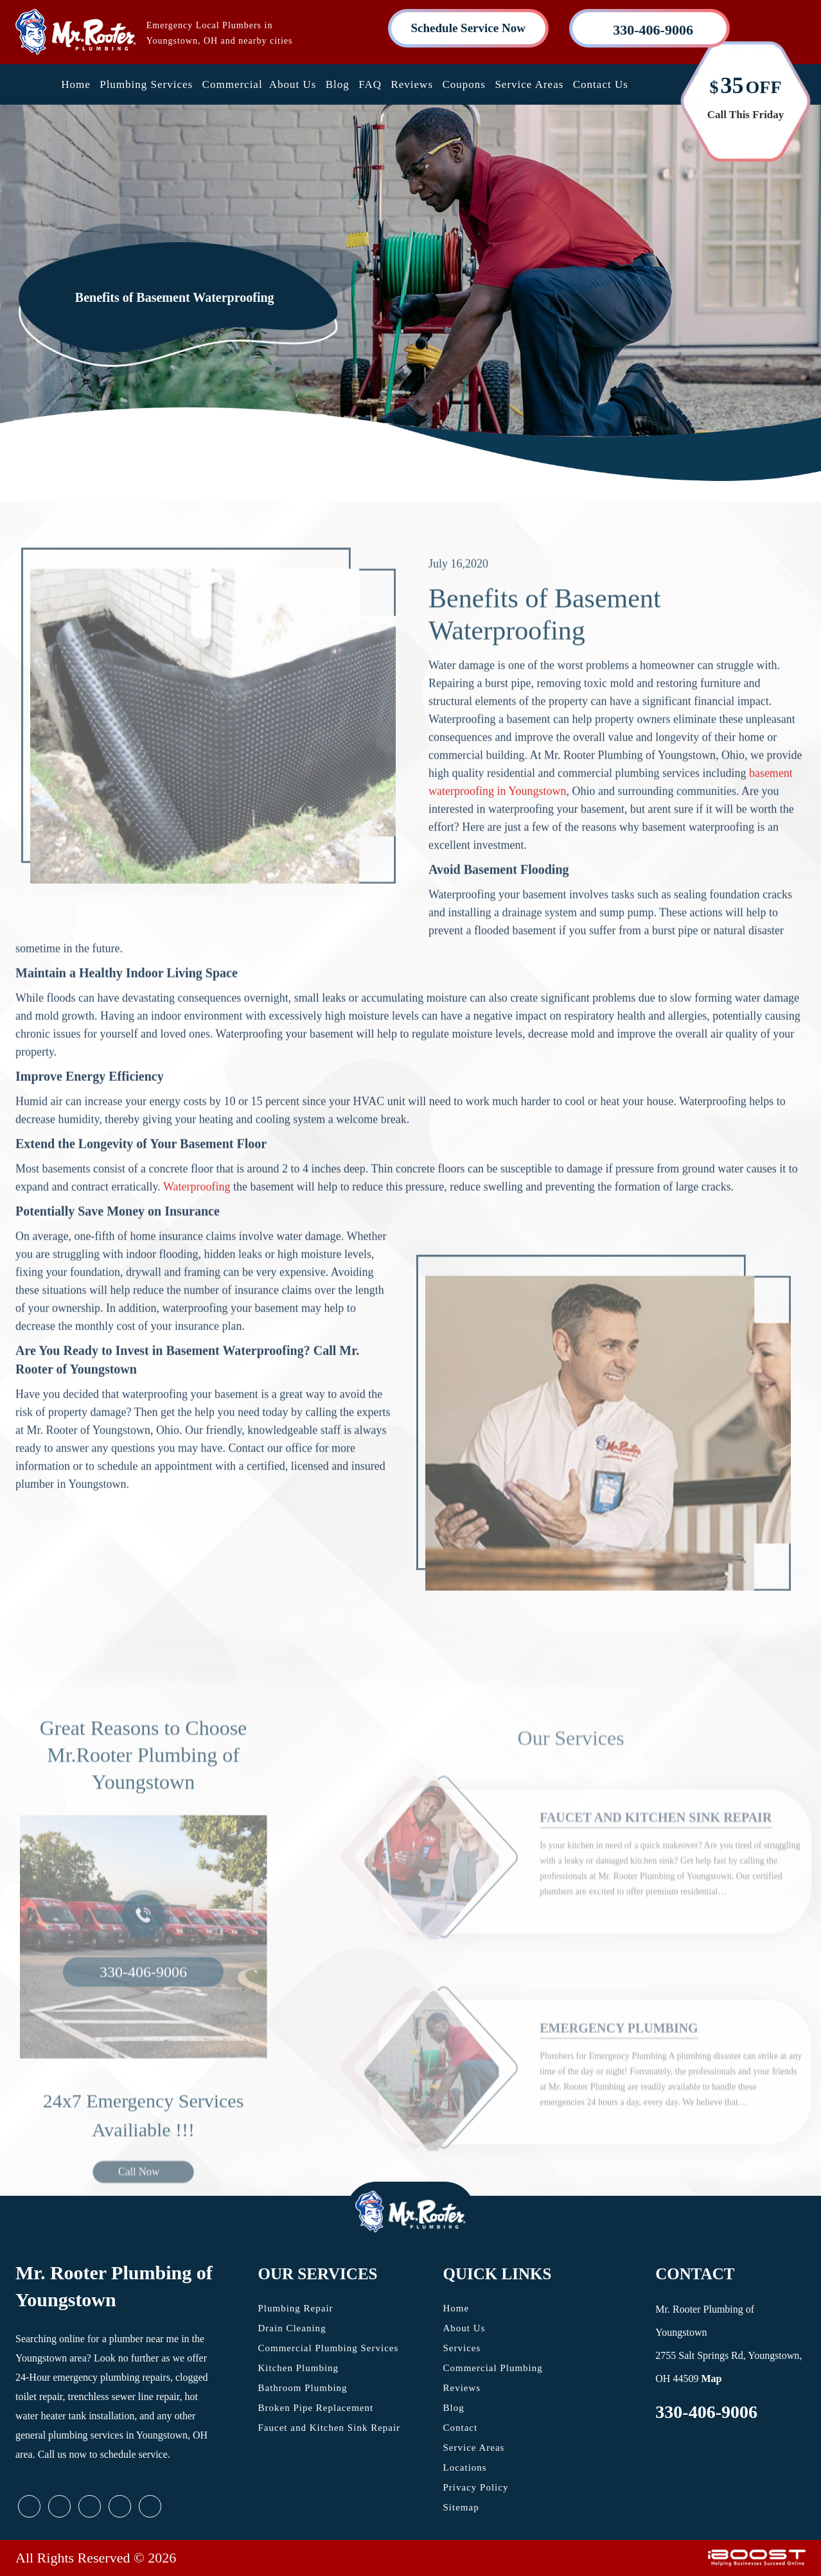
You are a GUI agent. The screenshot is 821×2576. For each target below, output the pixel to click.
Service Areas (529, 84)
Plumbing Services (146, 84)
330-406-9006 (706, 2412)
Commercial (232, 84)
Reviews (412, 84)
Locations (465, 2467)
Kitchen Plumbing (298, 2368)
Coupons (463, 84)
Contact (460, 2428)
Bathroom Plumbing (303, 2388)
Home (76, 84)
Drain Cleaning (292, 2328)
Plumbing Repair (295, 2308)
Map (711, 2378)
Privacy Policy (476, 2487)
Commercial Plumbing (493, 2368)
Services (462, 2348)
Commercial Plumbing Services (328, 2348)
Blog (337, 84)
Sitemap (461, 2507)
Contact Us (600, 84)
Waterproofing (197, 1236)
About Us (293, 84)
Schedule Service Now (468, 28)
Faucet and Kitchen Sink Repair (329, 2428)
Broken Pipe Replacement (316, 2408)
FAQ (370, 84)
